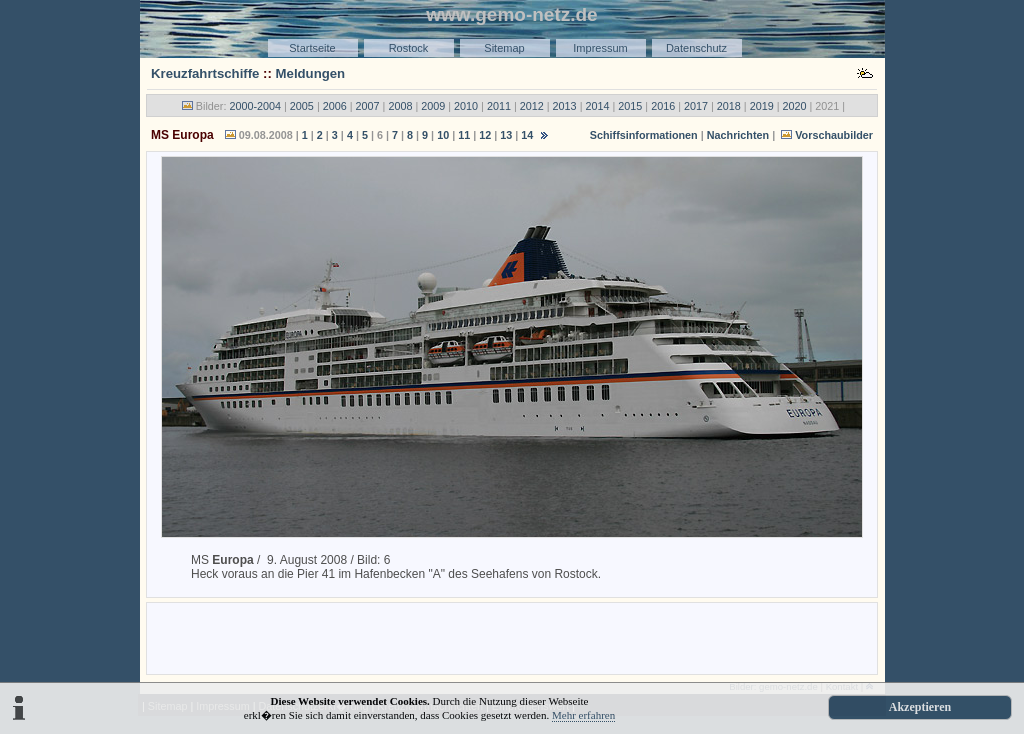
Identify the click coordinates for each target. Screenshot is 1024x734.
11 (464, 135)
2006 (335, 106)
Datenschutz (696, 48)
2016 (663, 106)
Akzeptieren (920, 707)
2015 (630, 106)
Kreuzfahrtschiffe (205, 73)
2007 (368, 106)
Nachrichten (738, 135)
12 (485, 135)
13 (506, 135)
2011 (499, 106)
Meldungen (311, 73)
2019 (762, 106)
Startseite (312, 48)
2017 (696, 106)
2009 (433, 106)
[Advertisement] (512, 637)
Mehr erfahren (583, 715)
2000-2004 (255, 106)
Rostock (409, 48)
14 (527, 135)
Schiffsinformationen (644, 135)
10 (443, 135)
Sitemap (504, 48)
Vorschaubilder (834, 135)
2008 (400, 106)
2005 (302, 106)
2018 (729, 106)
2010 (466, 106)
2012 (532, 106)
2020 (795, 106)
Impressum (600, 48)
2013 (565, 106)
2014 (597, 106)
